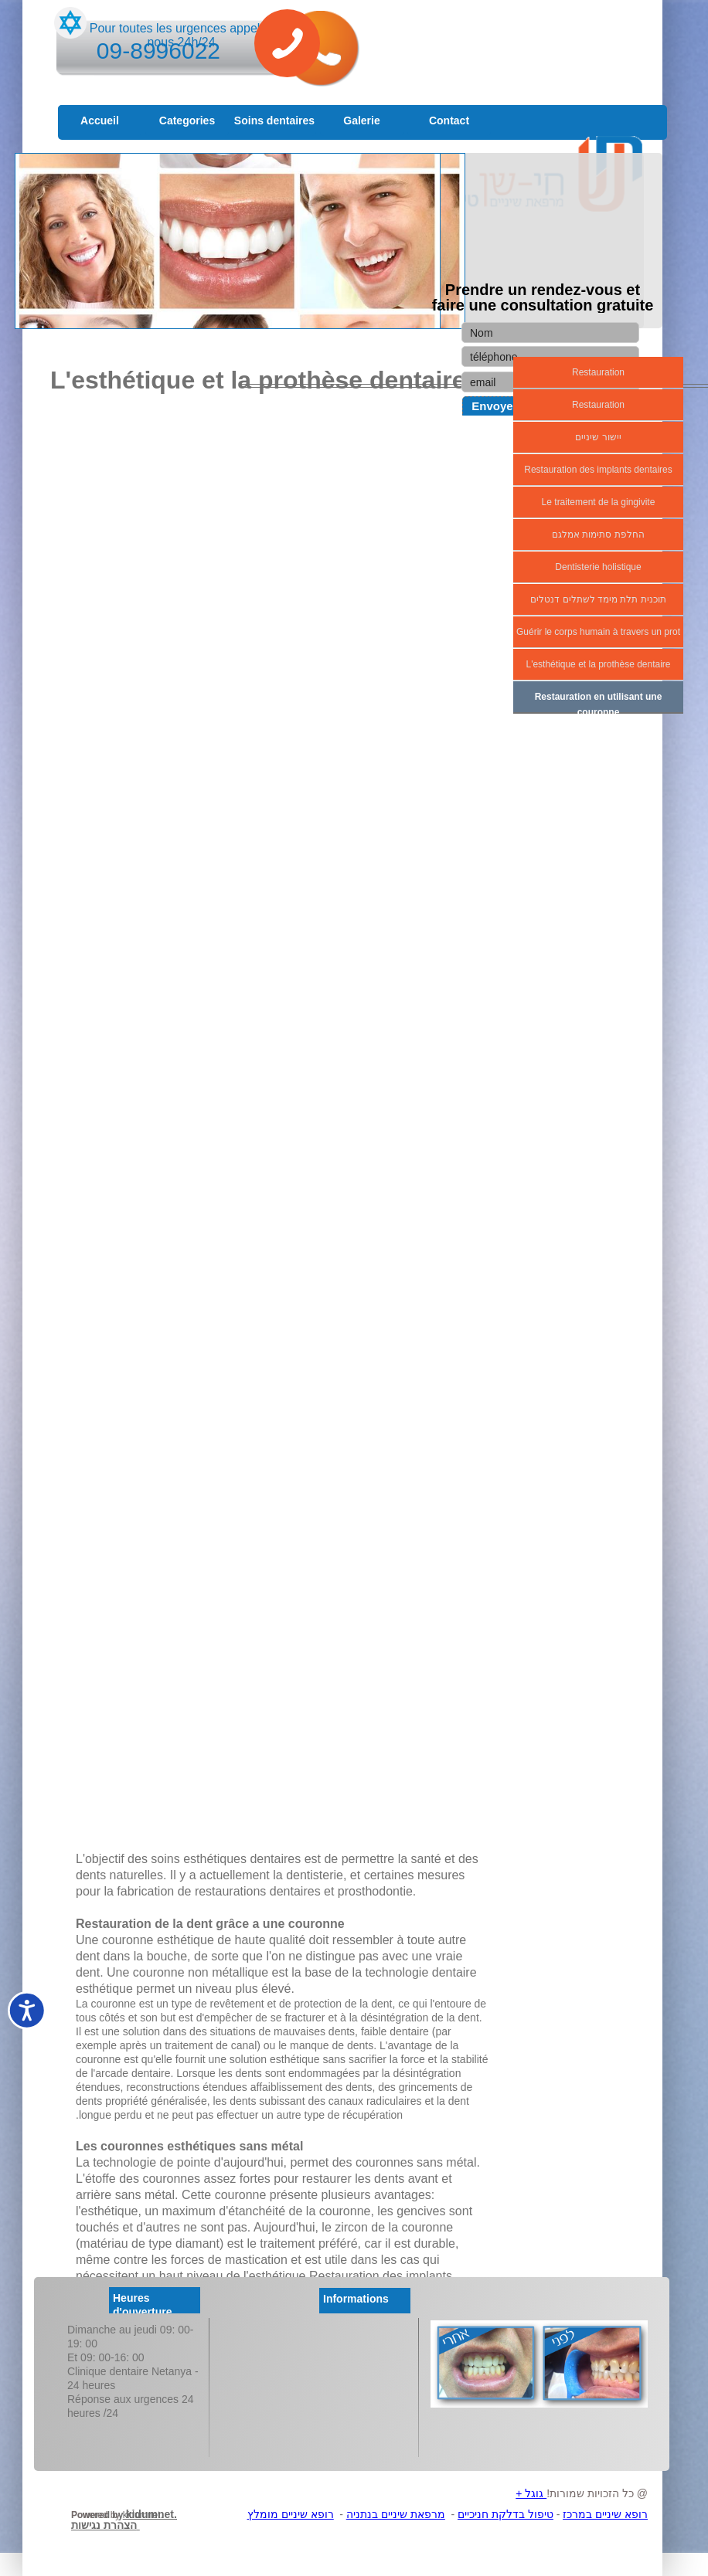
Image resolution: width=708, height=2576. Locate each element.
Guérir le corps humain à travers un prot (598, 631)
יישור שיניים (598, 437)
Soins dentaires (274, 120)
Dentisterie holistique (598, 567)
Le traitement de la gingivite (598, 502)
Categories (187, 120)
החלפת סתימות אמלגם (598, 534)
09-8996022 (158, 50)
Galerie (361, 120)
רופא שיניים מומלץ (290, 2514)
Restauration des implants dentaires (598, 469)
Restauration (598, 372)
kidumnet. (143, 2515)
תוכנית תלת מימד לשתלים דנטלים (597, 599)
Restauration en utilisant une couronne (598, 704)
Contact (449, 120)
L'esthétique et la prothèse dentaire (598, 664)
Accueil (99, 120)
